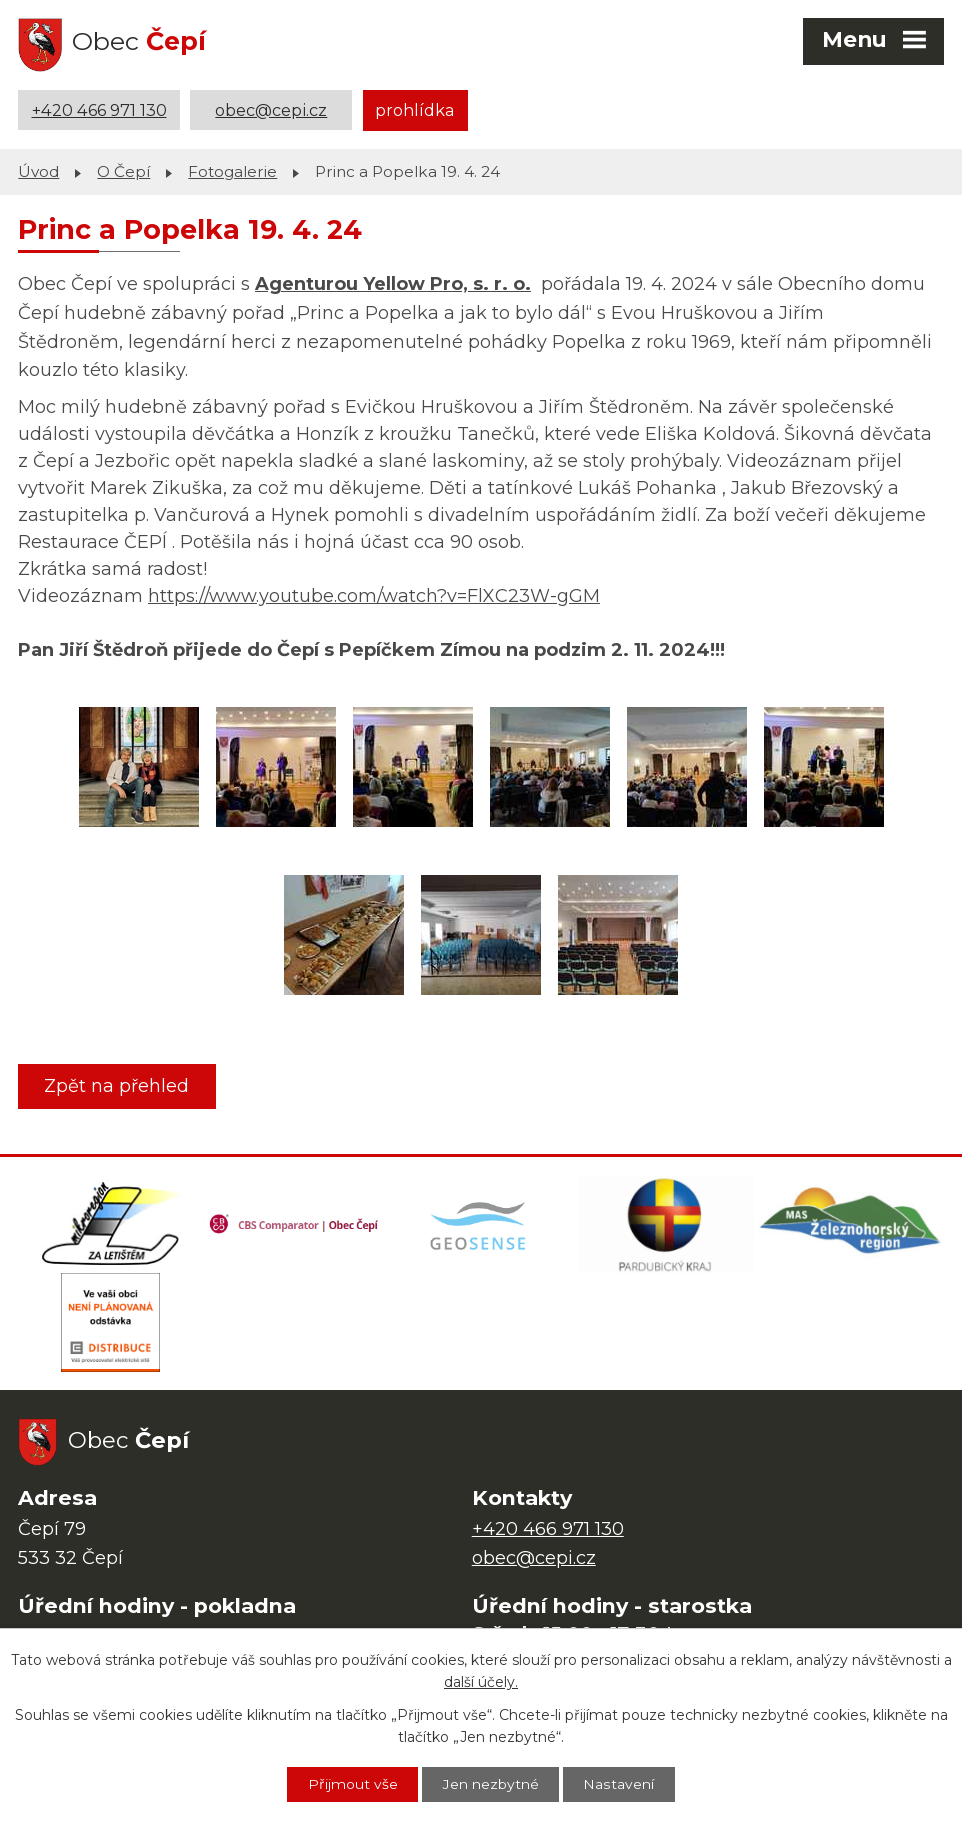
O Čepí (123, 170)
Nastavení (620, 1784)
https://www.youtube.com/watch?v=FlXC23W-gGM (374, 596)
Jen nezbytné (491, 1784)
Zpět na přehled (117, 1085)
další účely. (481, 1682)
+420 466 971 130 (99, 110)
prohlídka (415, 110)
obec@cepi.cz (271, 110)
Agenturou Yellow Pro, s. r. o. (393, 283)
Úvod (38, 170)
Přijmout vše (352, 1784)
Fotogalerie (232, 170)
